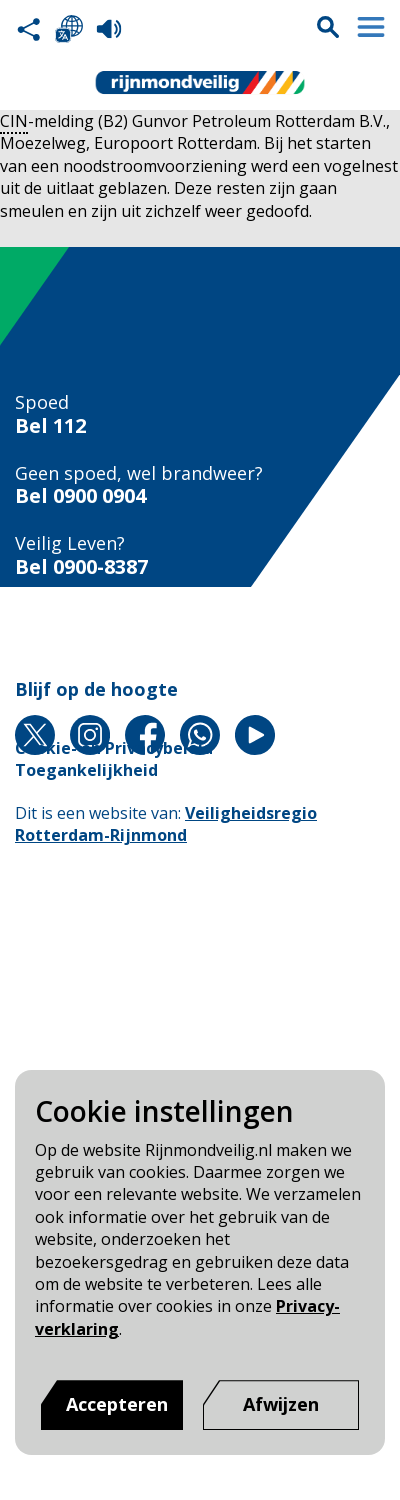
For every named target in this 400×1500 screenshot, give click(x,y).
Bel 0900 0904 (80, 496)
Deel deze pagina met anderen (29, 29)
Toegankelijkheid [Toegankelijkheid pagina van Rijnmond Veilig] (86, 770)
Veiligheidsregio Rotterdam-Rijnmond (166, 824)
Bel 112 (50, 426)
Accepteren (117, 1404)
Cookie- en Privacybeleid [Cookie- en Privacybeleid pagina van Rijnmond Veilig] (114, 748)
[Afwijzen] (281, 1405)
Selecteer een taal (69, 29)
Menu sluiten (371, 27)
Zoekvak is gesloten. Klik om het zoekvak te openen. (328, 27)
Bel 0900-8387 (81, 567)
